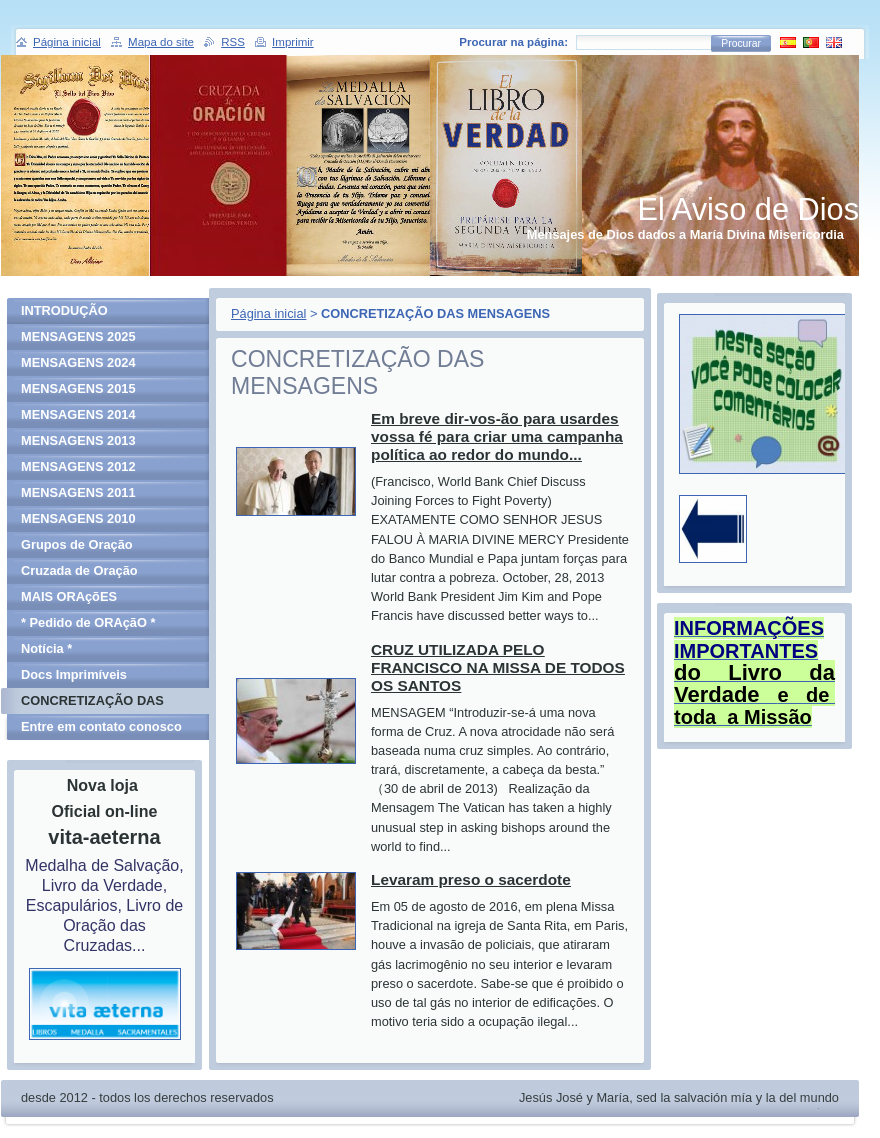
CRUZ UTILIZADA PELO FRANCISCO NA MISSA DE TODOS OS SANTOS (498, 667)
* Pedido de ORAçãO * (88, 622)
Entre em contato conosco (101, 726)
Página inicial (268, 313)
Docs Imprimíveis (74, 674)
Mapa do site (161, 42)
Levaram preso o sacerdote (471, 879)
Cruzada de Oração (79, 570)
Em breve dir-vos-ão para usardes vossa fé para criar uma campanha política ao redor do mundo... (497, 436)
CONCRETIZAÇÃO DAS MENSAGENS (92, 703)
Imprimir (293, 42)
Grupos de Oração (77, 544)
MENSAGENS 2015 (78, 388)
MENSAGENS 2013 (78, 440)
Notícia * (46, 648)
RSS (233, 42)
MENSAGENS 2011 (78, 492)
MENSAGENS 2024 (78, 362)
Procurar (741, 43)
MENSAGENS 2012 (78, 466)
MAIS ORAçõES (69, 596)
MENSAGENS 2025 (78, 336)
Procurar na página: (513, 42)
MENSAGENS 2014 (78, 414)
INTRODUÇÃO (64, 310)
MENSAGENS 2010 (78, 518)
